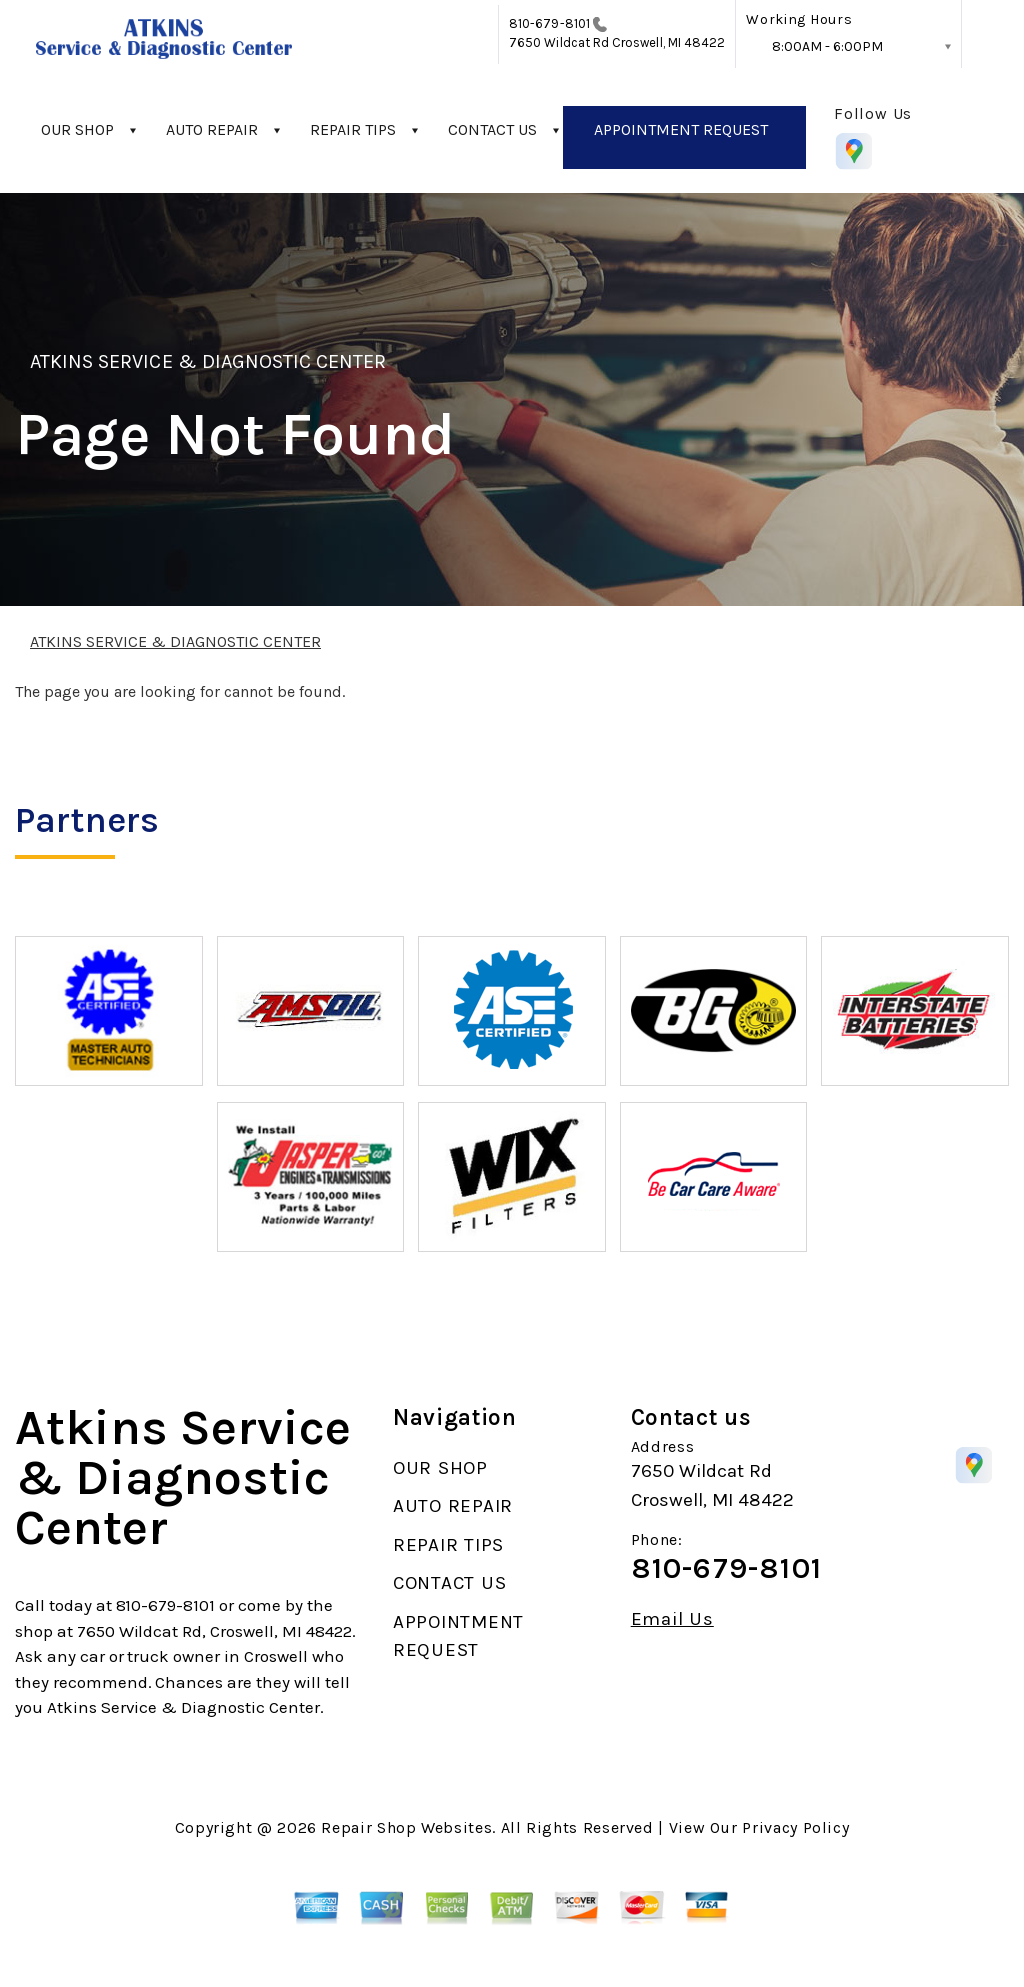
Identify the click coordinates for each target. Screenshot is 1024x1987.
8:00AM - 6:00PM (827, 46)
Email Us (672, 1619)
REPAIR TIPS (353, 129)
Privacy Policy (795, 1827)
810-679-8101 (549, 23)
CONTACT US (492, 129)
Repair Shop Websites (406, 1827)
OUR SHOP (77, 129)
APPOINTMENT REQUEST (681, 129)
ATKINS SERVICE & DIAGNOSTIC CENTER (208, 361)
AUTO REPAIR (212, 129)
